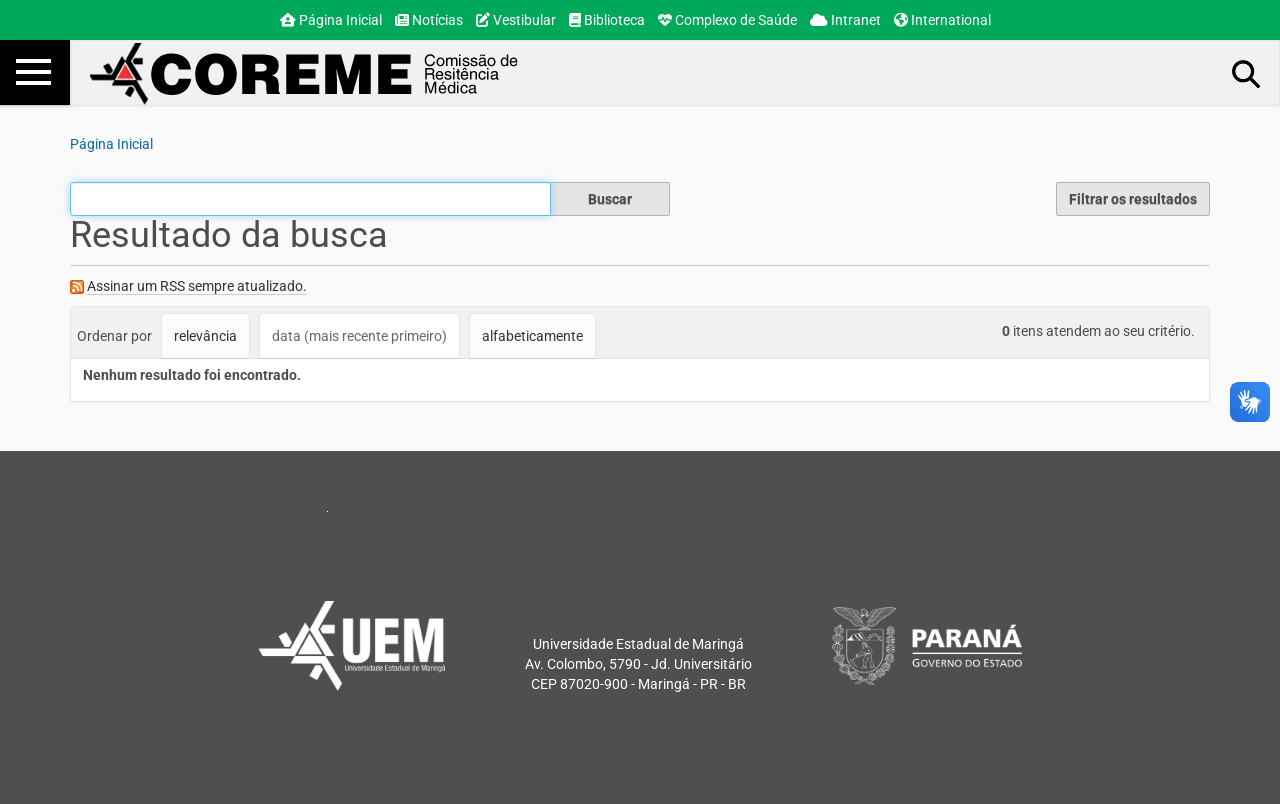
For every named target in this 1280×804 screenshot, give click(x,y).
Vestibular (516, 20)
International (942, 20)
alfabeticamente (532, 336)
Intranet (845, 20)
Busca (1247, 73)
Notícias (429, 20)
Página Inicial (331, 20)
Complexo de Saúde (727, 20)
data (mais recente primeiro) (359, 336)
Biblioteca (607, 20)
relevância (205, 336)
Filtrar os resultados (1133, 199)
